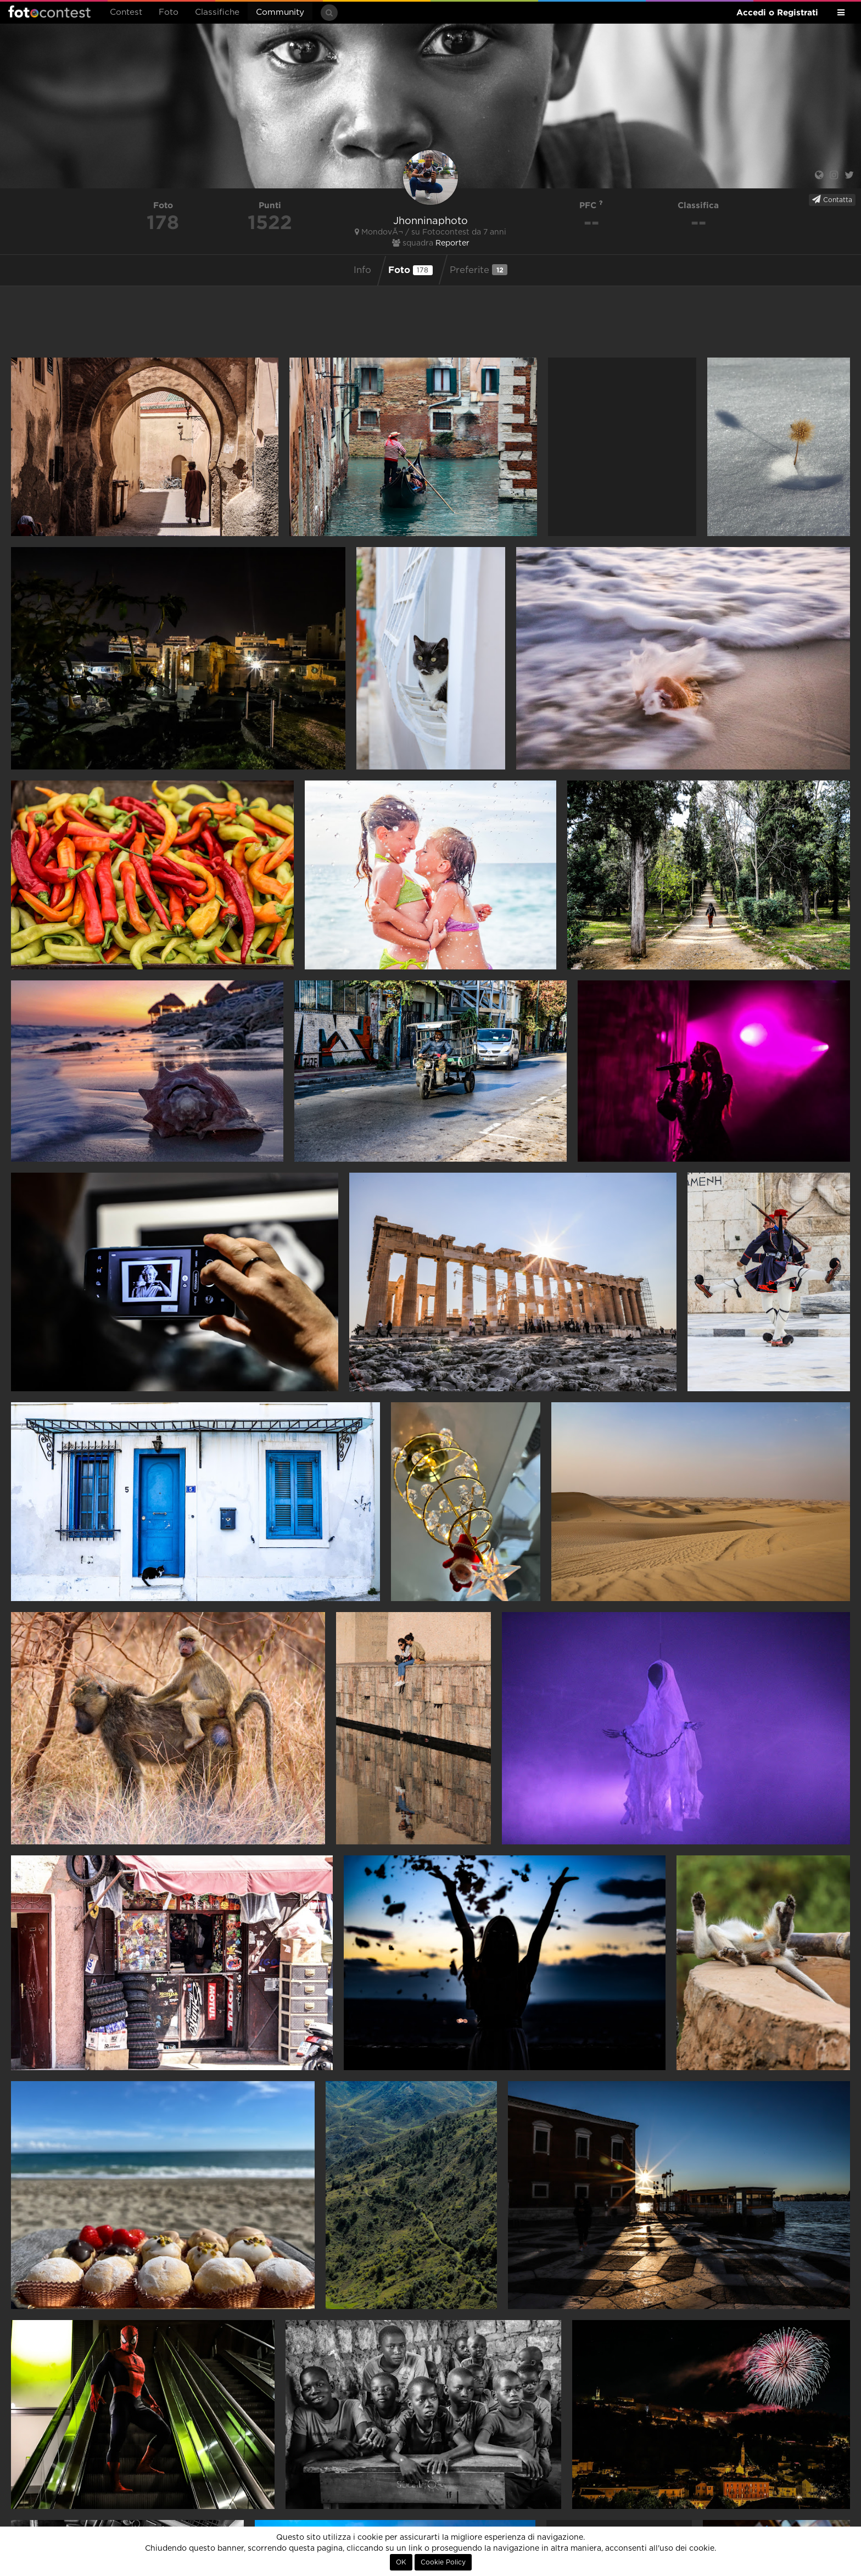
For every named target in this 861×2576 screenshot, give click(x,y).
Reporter (452, 243)
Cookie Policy (443, 2562)
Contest (126, 12)
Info (362, 270)
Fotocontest (49, 11)
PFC (591, 205)
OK (401, 2562)
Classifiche (217, 12)
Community (280, 12)
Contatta (832, 199)
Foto (168, 12)
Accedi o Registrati (777, 12)
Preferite (478, 269)
